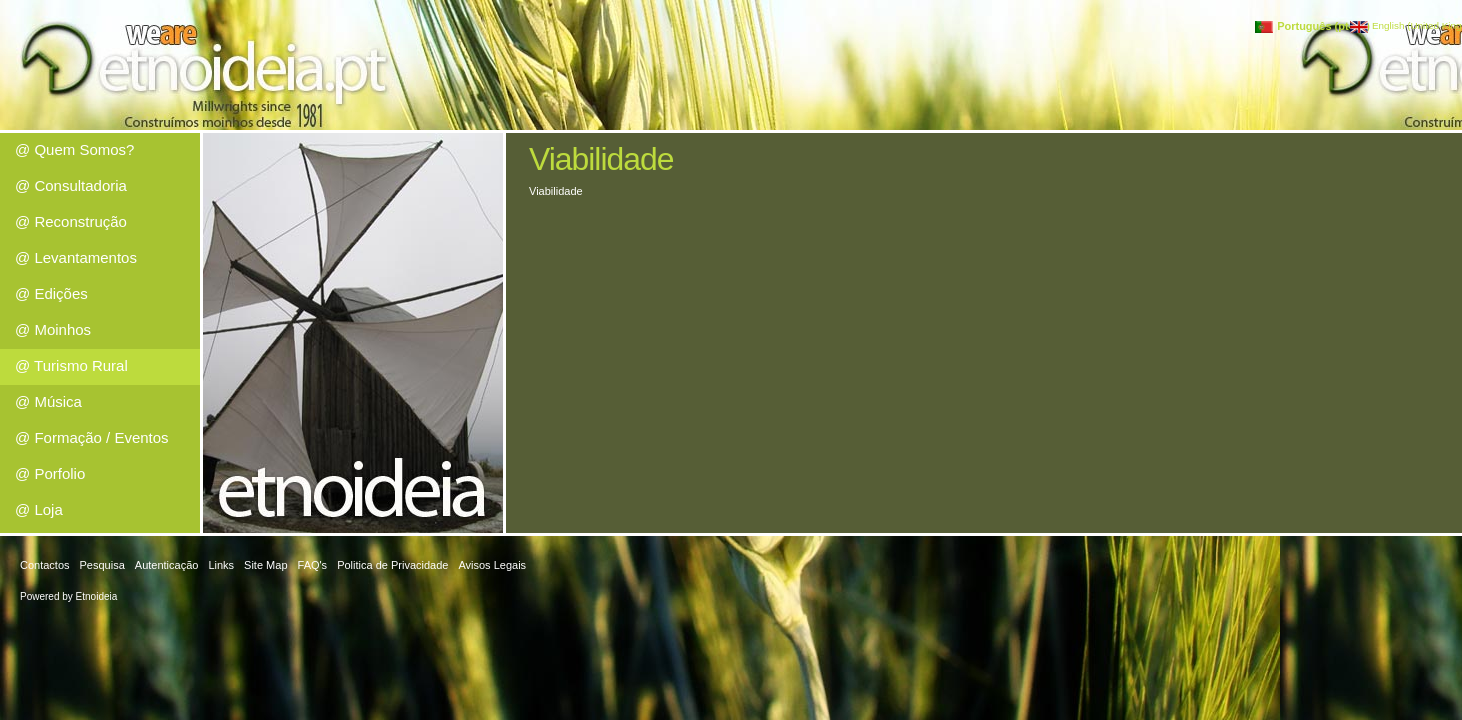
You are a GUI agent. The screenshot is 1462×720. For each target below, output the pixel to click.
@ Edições (51, 293)
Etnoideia (97, 596)
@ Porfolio (50, 473)
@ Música (48, 401)
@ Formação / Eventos (92, 437)
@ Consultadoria (71, 185)
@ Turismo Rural (71, 365)
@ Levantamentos (76, 257)
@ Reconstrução (71, 221)
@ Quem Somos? (74, 149)
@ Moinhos (53, 329)
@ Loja (39, 509)
